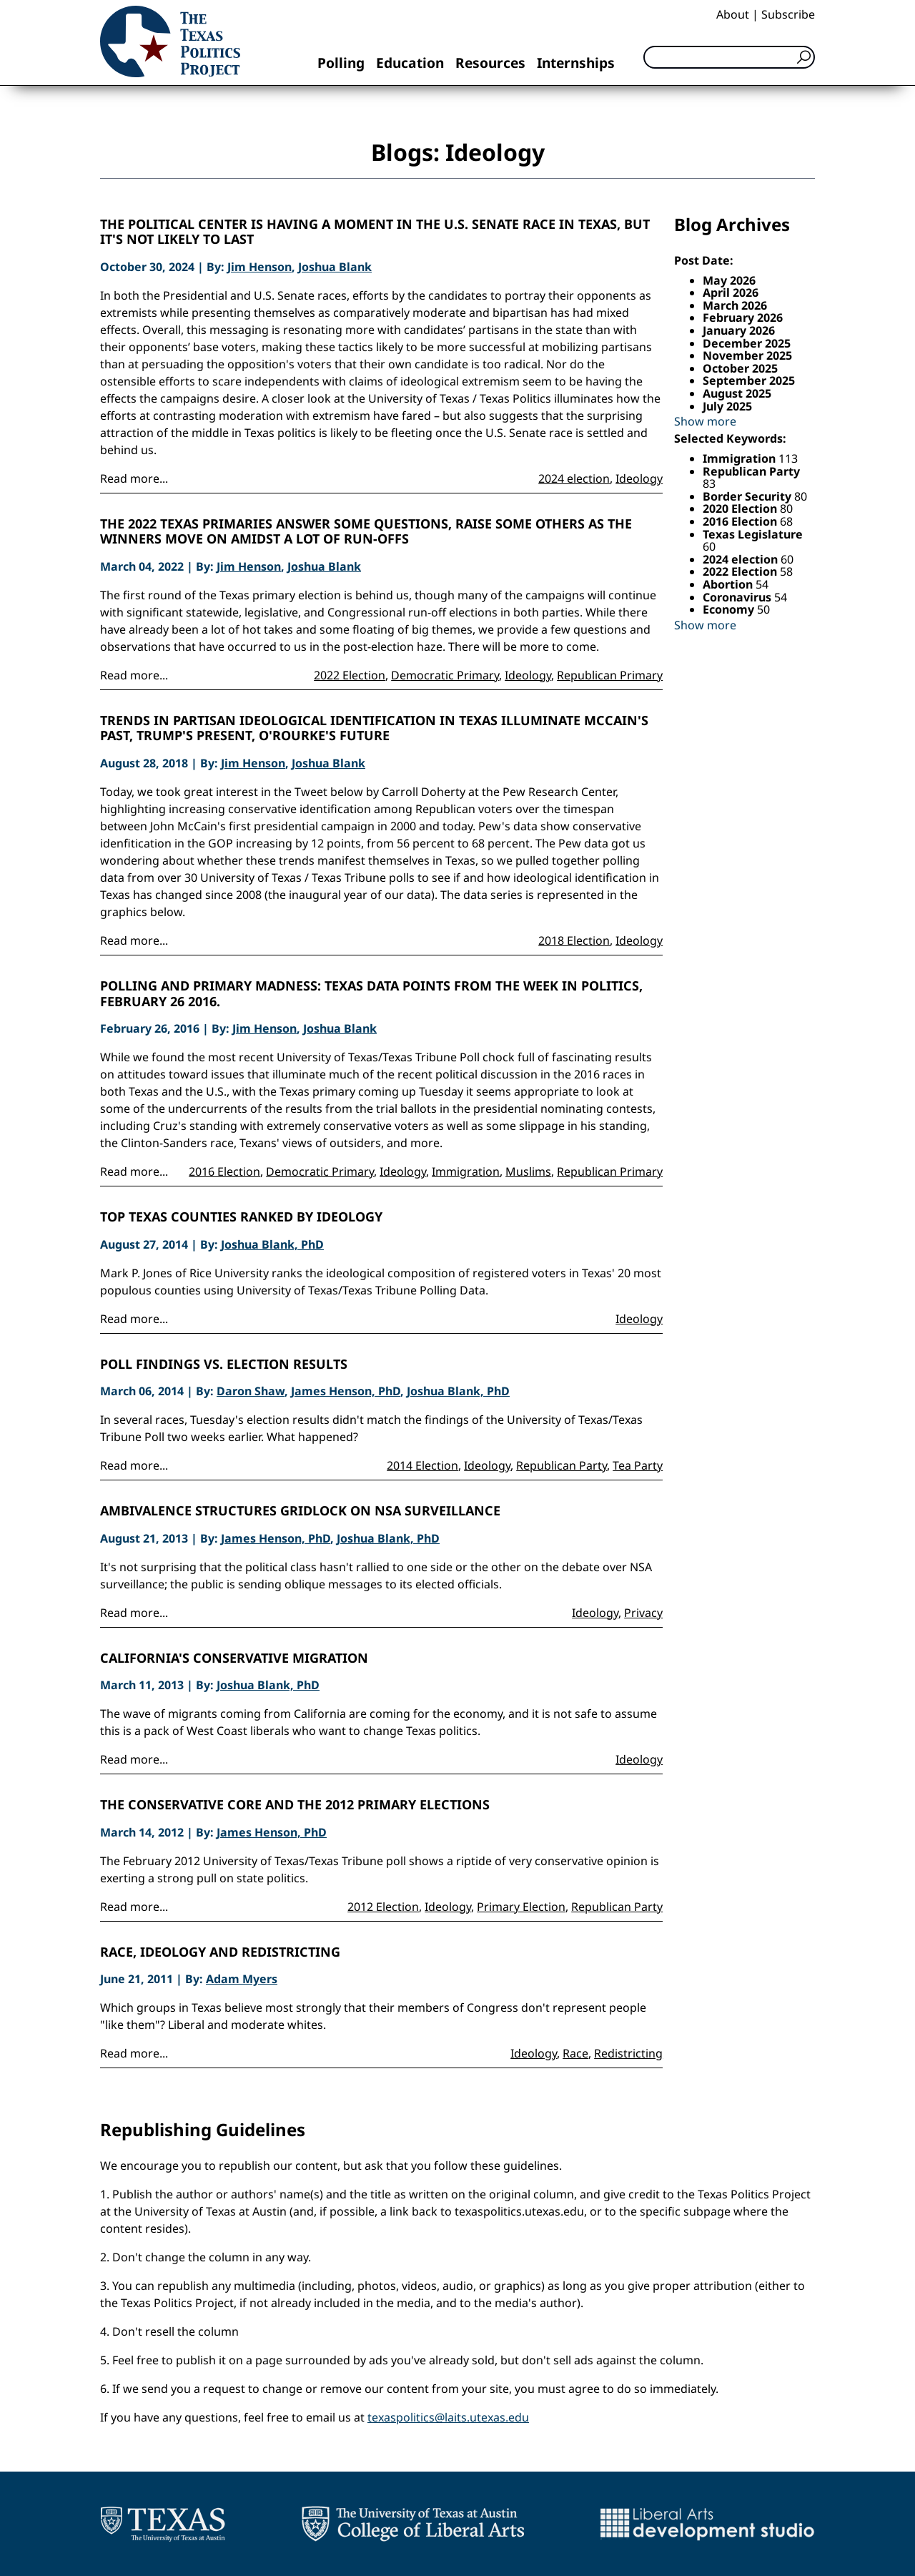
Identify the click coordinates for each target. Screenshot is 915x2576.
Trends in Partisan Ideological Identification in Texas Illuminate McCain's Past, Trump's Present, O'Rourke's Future (374, 728)
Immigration (466, 1171)
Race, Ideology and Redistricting (220, 1952)
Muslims (528, 1171)
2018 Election (574, 940)
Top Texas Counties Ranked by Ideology (241, 1217)
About (732, 14)
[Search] (729, 57)
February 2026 (743, 317)
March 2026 (735, 305)
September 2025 (749, 380)
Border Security (748, 496)
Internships (576, 62)
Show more (705, 421)
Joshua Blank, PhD (272, 1244)
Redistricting (628, 2053)
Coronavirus (738, 597)
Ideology (639, 478)
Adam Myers (241, 1979)
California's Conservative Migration (234, 1658)
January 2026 (739, 330)
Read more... (134, 478)
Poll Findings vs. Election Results (223, 1364)
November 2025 (747, 355)
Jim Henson (259, 267)
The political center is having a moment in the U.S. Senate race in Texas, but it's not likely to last (375, 232)
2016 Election (224, 1171)
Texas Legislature (753, 534)
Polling (341, 62)
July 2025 (727, 406)
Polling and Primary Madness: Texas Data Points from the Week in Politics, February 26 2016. (371, 993)
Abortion (729, 584)
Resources (490, 62)
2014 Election (422, 1465)
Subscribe (788, 14)
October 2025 (740, 368)
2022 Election (349, 675)
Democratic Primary (445, 675)
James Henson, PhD (345, 1391)
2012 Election (383, 1906)
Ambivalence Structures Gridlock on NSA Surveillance (300, 1511)
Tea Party (638, 1465)
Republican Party (561, 1465)
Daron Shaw (251, 1391)
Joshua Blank (335, 267)
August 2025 (737, 393)
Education (410, 62)
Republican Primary (610, 675)
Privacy (643, 1613)
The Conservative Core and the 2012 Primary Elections (295, 1805)
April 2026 (730, 292)
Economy (730, 609)
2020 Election (741, 508)
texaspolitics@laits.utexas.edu (448, 2417)
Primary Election (521, 1906)
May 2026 (729, 280)
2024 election (574, 478)
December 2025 (747, 343)
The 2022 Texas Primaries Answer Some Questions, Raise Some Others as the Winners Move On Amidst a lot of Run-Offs (366, 531)
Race (575, 2053)
